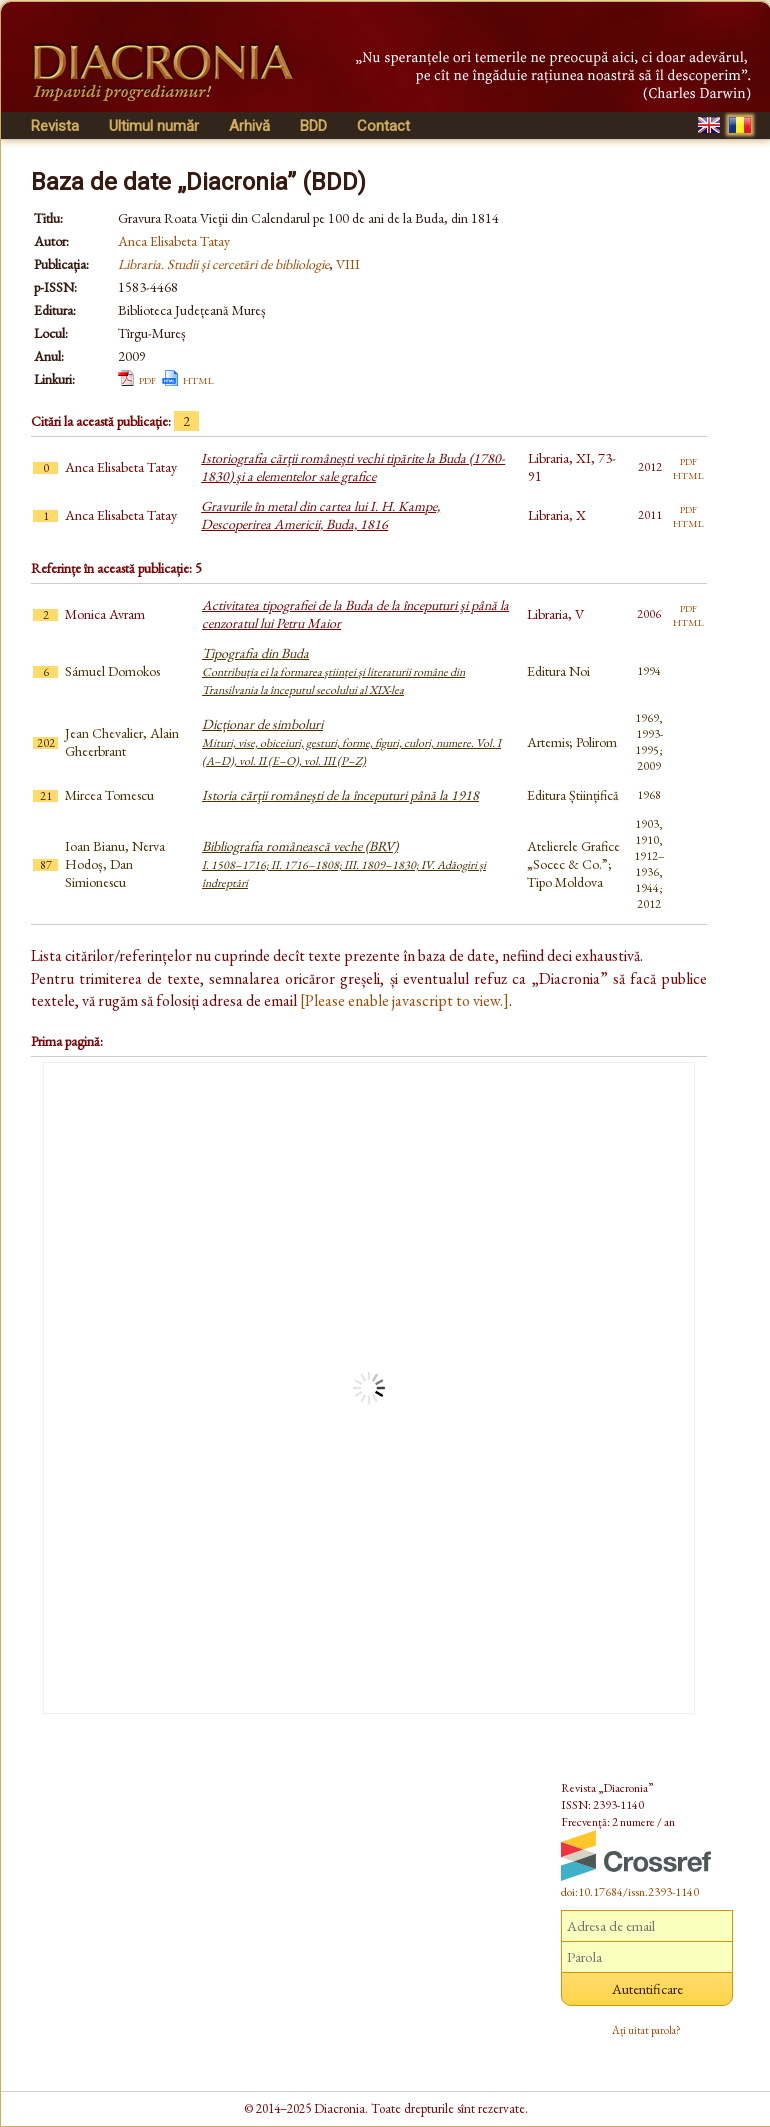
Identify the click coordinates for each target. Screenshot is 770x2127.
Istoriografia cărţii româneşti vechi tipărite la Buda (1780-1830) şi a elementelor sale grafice (353, 467)
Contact (383, 126)
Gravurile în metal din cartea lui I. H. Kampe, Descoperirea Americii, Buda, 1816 (320, 515)
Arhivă (249, 126)
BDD (313, 126)
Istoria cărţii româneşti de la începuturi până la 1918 (340, 795)
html (198, 379)
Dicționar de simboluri (351, 742)
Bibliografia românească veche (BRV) (344, 864)
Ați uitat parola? (646, 2030)
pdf (147, 379)
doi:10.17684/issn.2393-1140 (630, 1892)
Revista (55, 126)
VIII (348, 264)
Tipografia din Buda (333, 671)
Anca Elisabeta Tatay (174, 241)
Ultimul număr (154, 126)
